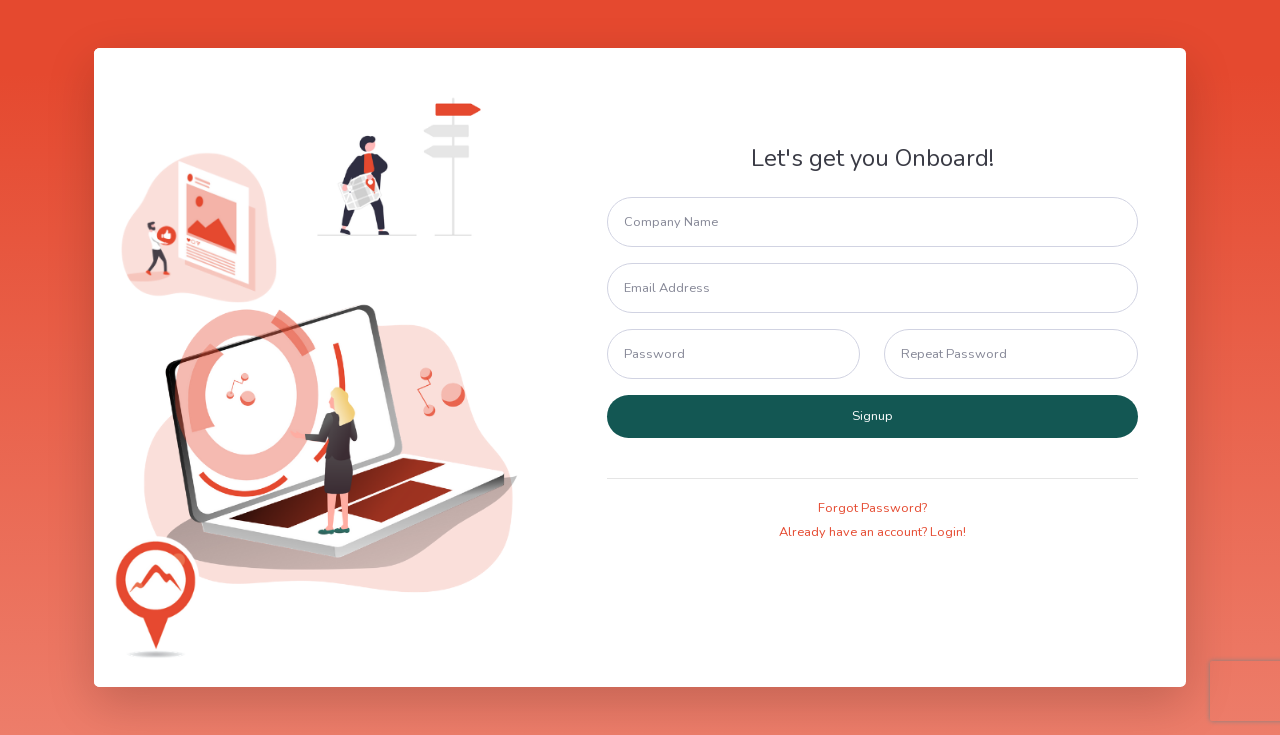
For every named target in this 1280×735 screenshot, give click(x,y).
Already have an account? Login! (872, 532)
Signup (872, 416)
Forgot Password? (872, 508)
